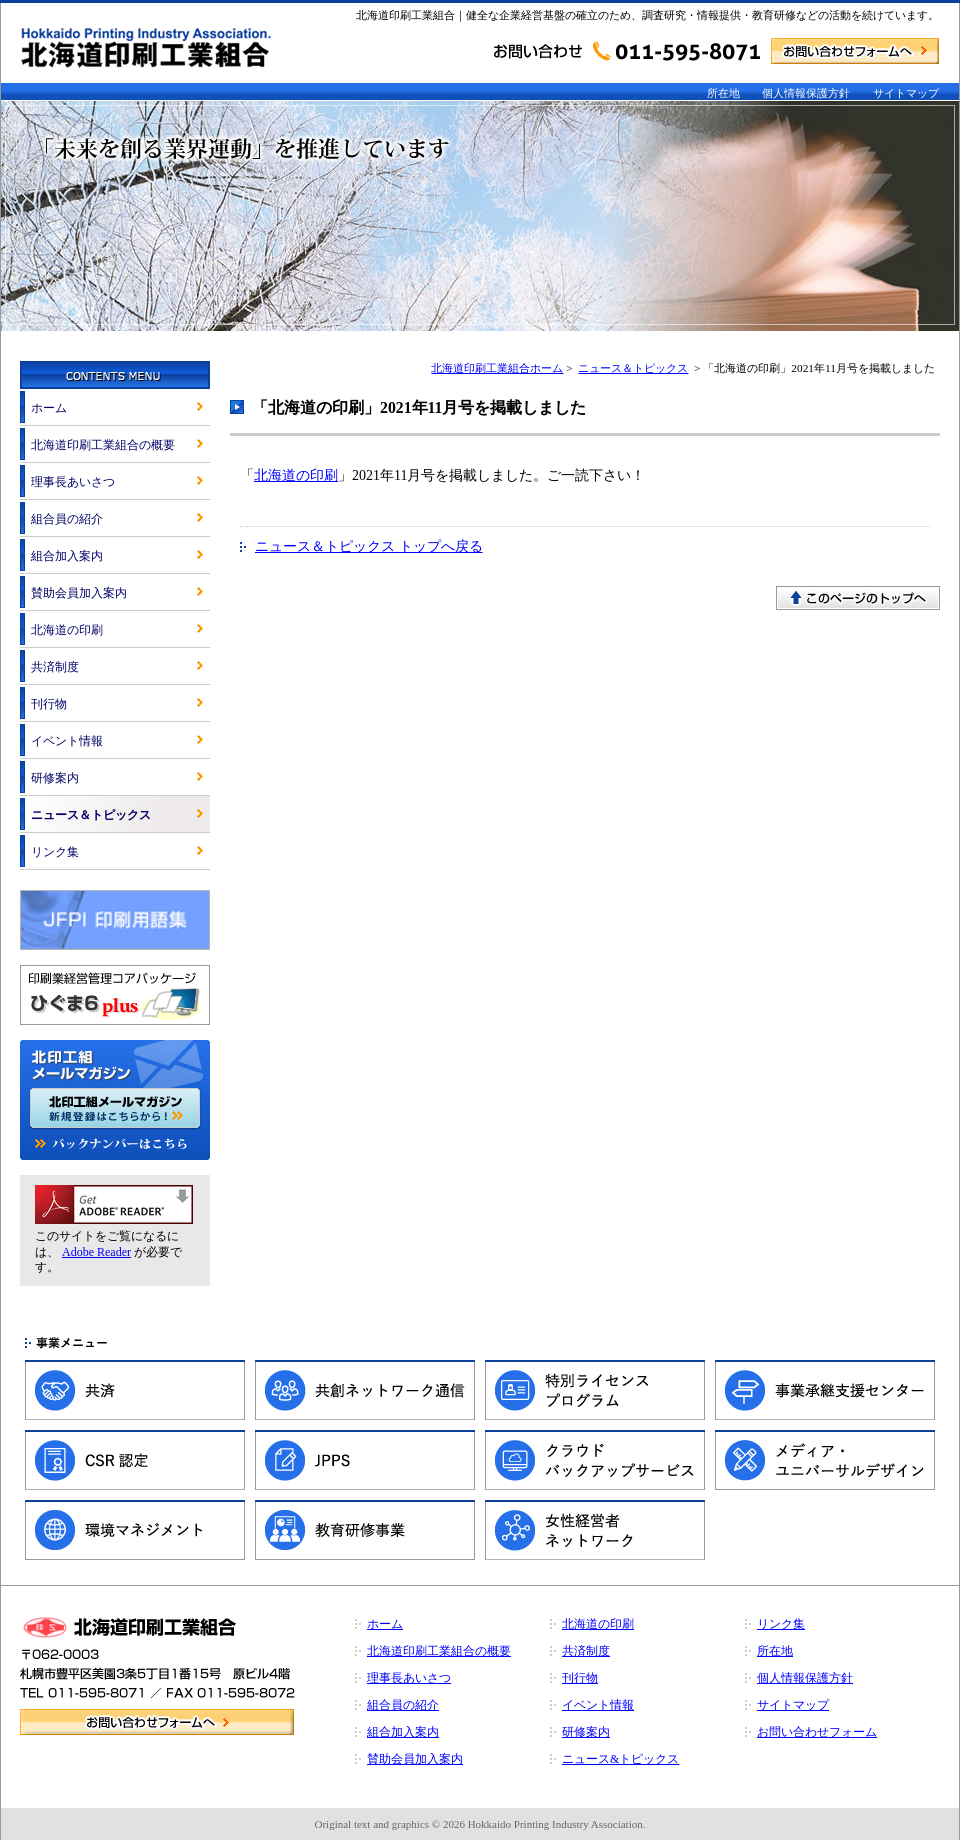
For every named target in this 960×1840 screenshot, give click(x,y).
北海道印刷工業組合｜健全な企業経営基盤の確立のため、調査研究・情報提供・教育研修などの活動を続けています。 (647, 15)
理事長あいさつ (73, 482)
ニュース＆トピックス (633, 368)
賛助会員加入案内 (79, 593)
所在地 (723, 93)
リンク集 (55, 852)
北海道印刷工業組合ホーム (497, 368)
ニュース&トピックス (620, 1759)
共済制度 (55, 667)
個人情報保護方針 (806, 93)
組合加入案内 (67, 556)
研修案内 (55, 778)
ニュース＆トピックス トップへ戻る (369, 546)
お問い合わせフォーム (817, 1732)
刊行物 (49, 704)
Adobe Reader (96, 1252)
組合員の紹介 (67, 519)
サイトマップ (906, 93)
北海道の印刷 (296, 475)
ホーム (49, 408)
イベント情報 (67, 741)
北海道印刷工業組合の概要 (103, 445)
